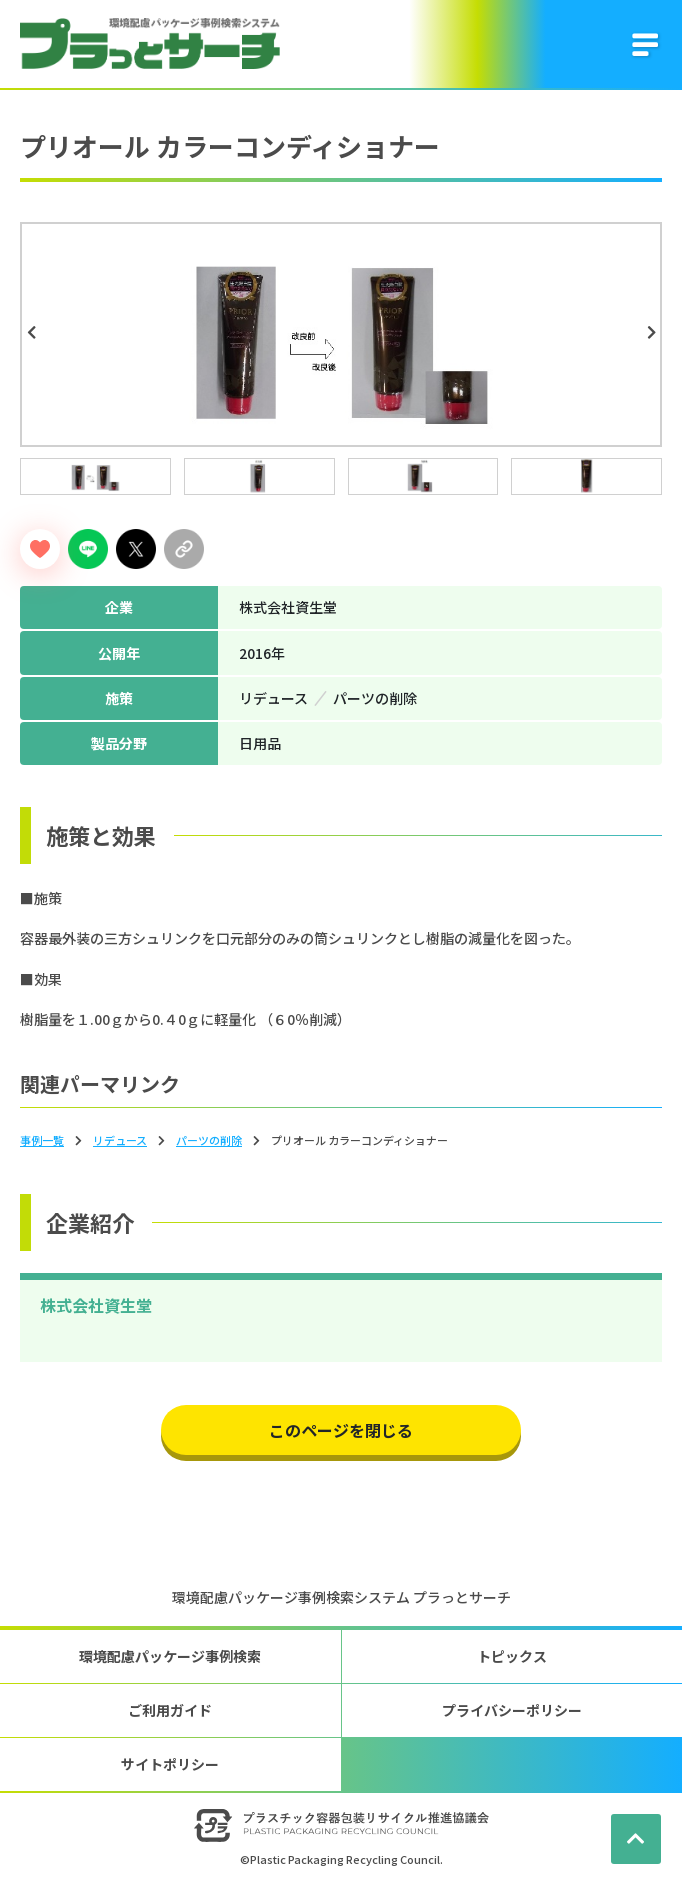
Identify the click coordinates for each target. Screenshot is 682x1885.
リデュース (120, 1140)
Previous (34, 333)
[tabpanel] (341, 334)
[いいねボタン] (40, 549)
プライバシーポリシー (512, 1710)
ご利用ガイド (170, 1710)
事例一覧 (42, 1140)
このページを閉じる (341, 1430)
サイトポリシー (170, 1764)
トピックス (512, 1656)
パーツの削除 (209, 1140)
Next (654, 333)
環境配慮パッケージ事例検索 (170, 1656)
